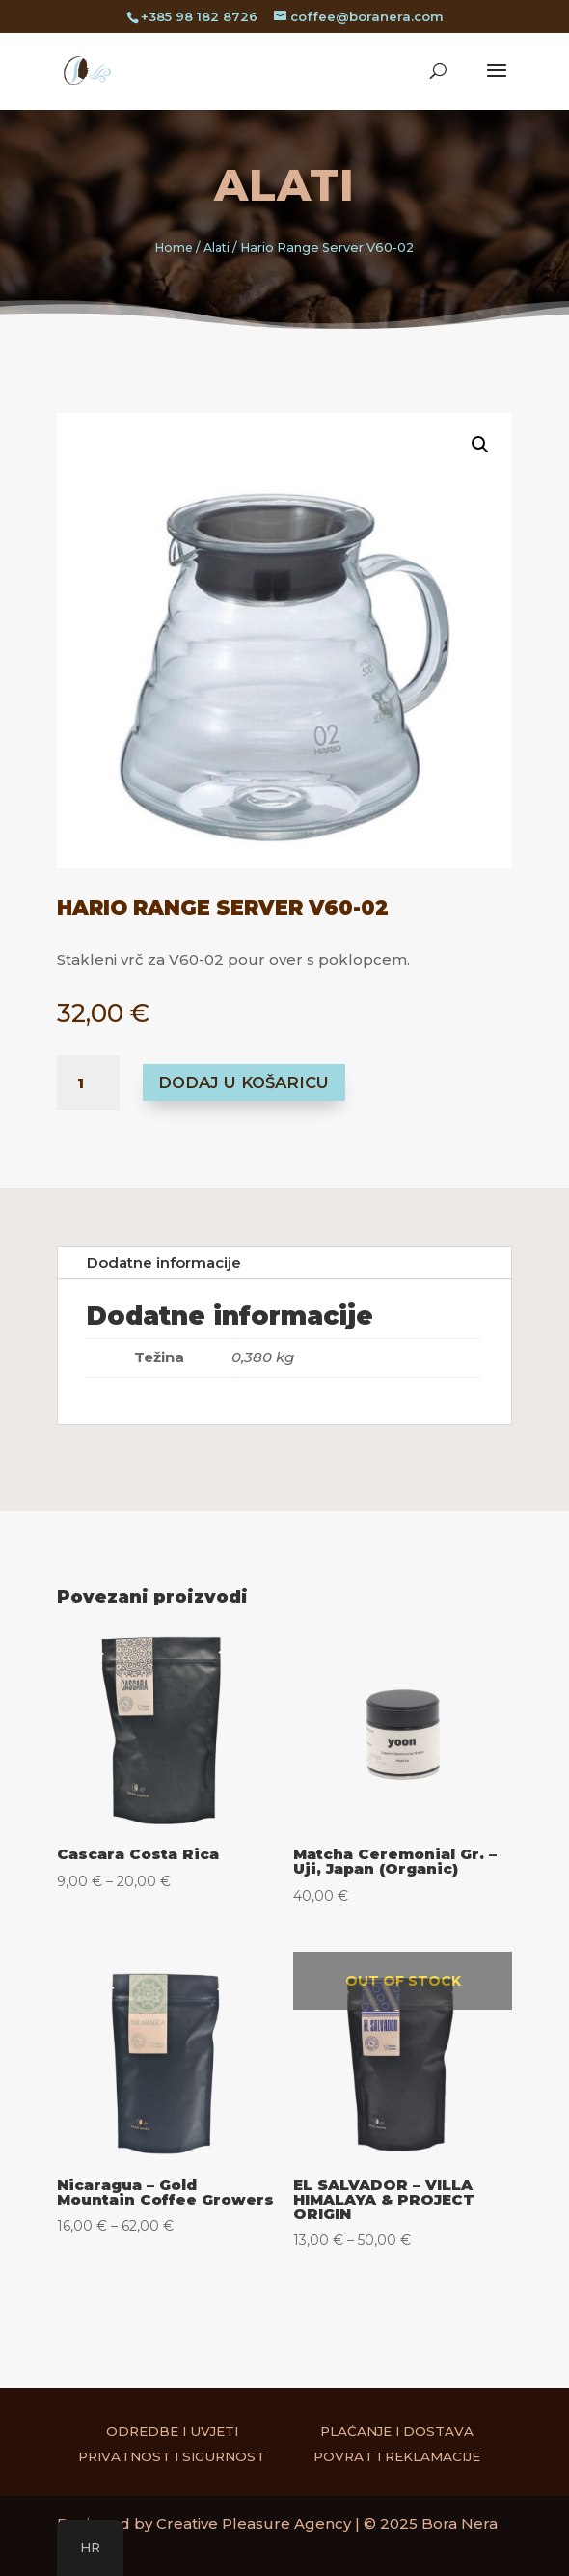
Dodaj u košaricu (243, 1082)
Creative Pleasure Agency (253, 2523)
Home (174, 247)
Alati (284, 184)
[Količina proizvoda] (88, 1083)
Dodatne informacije (164, 1262)
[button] (464, 461)
